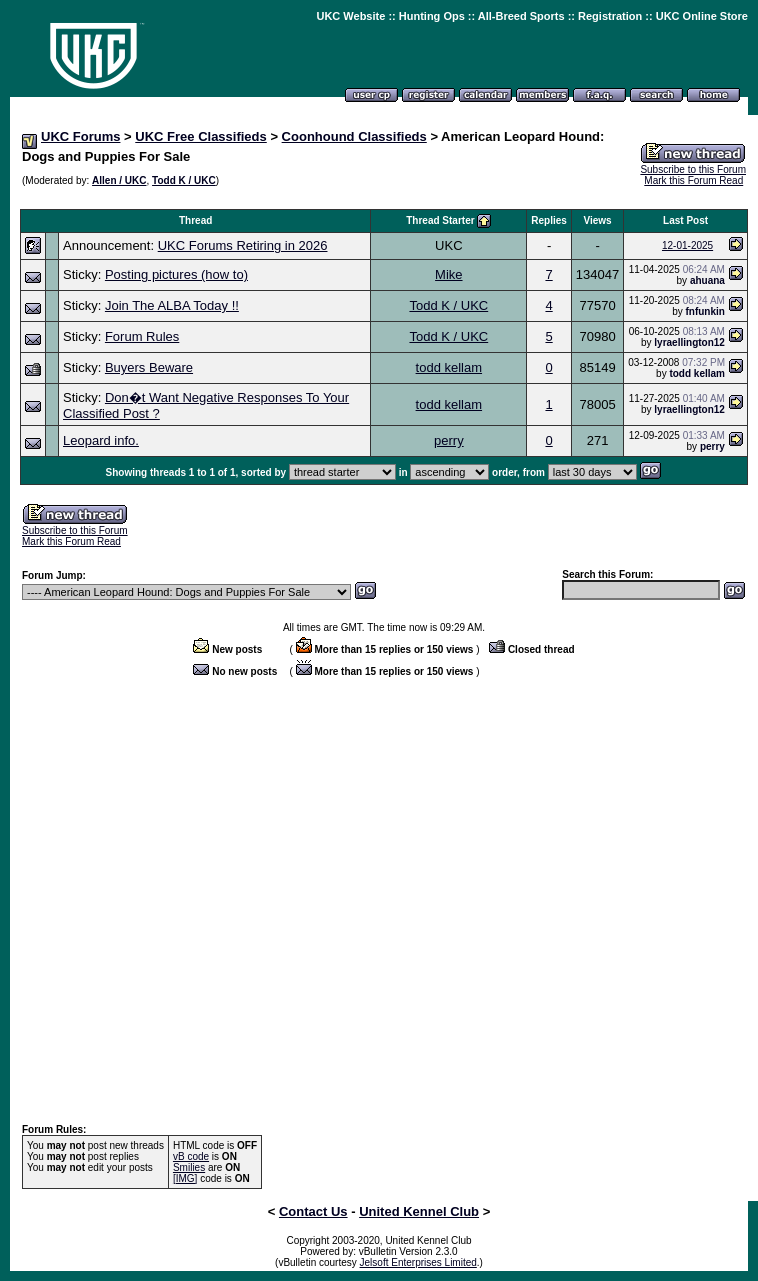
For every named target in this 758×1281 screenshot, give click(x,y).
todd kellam (449, 367)
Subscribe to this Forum (693, 169)
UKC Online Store (702, 16)
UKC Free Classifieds (201, 136)
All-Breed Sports (521, 16)
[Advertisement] (187, 900)
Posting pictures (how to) (176, 274)
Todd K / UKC (184, 180)
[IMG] (185, 1178)
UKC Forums (80, 136)
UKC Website (350, 16)
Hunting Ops (432, 16)
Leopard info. (101, 440)
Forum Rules (142, 336)
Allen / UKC (119, 180)
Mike (448, 274)
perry (449, 440)
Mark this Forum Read (693, 180)
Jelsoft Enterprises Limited (418, 1262)
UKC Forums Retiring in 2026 (243, 245)
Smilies (189, 1167)
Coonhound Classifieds (354, 136)
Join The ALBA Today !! (172, 305)
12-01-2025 (687, 245)
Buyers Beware (149, 367)
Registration (610, 16)
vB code (191, 1156)
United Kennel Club (419, 1211)
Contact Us (313, 1211)
